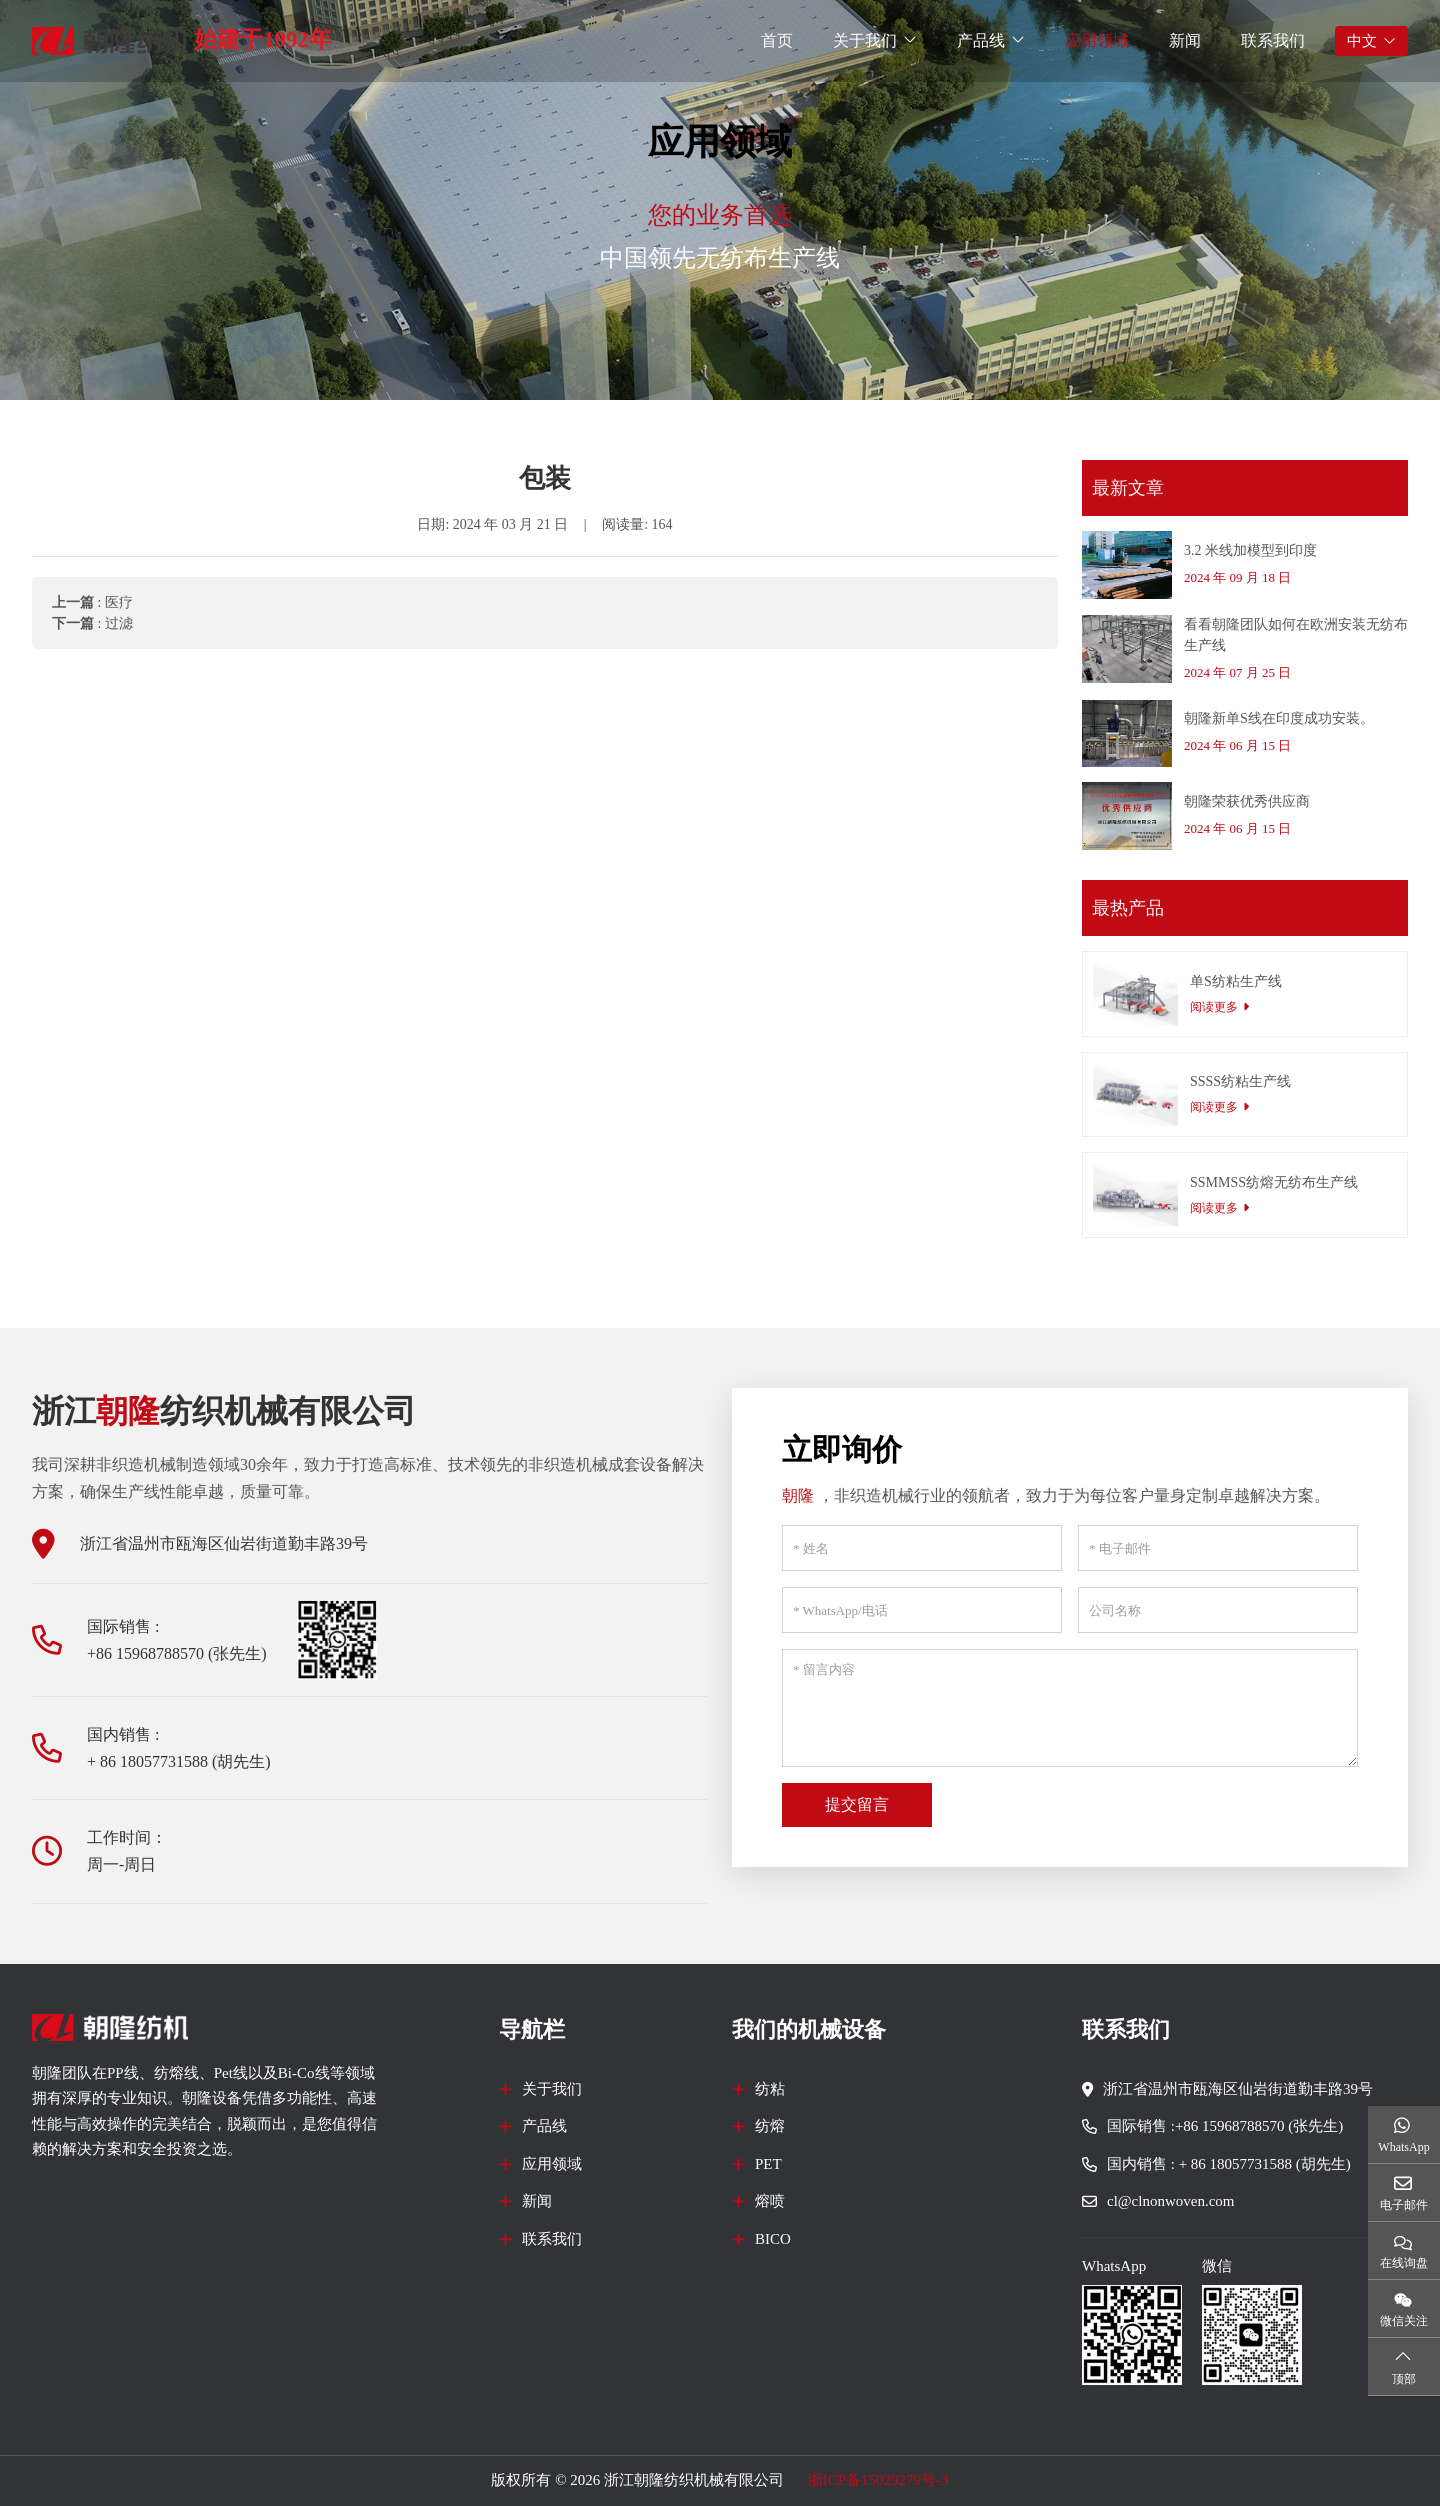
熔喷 (770, 2201)
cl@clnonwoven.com (1171, 2201)
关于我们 (865, 40)
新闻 (1185, 40)
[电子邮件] (1218, 1548)
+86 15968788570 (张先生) (177, 1653)
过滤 (119, 623)
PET (768, 2164)
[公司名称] (1218, 1610)
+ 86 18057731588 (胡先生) (179, 1761)
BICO (773, 2239)
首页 (777, 40)
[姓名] (922, 1548)
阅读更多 (1214, 1007)
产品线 (981, 40)
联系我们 (1273, 40)
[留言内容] (1070, 1708)
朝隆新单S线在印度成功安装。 (1279, 718)
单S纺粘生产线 (1236, 981)
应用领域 (1097, 40)
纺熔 (770, 2126)
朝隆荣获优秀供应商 (1247, 801)
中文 (1362, 41)
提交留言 (857, 1804)
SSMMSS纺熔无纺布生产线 (1274, 1182)
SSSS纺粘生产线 (1240, 1081)
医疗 (119, 602)
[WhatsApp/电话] (922, 1610)
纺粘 (770, 2089)
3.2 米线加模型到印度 (1250, 550)
